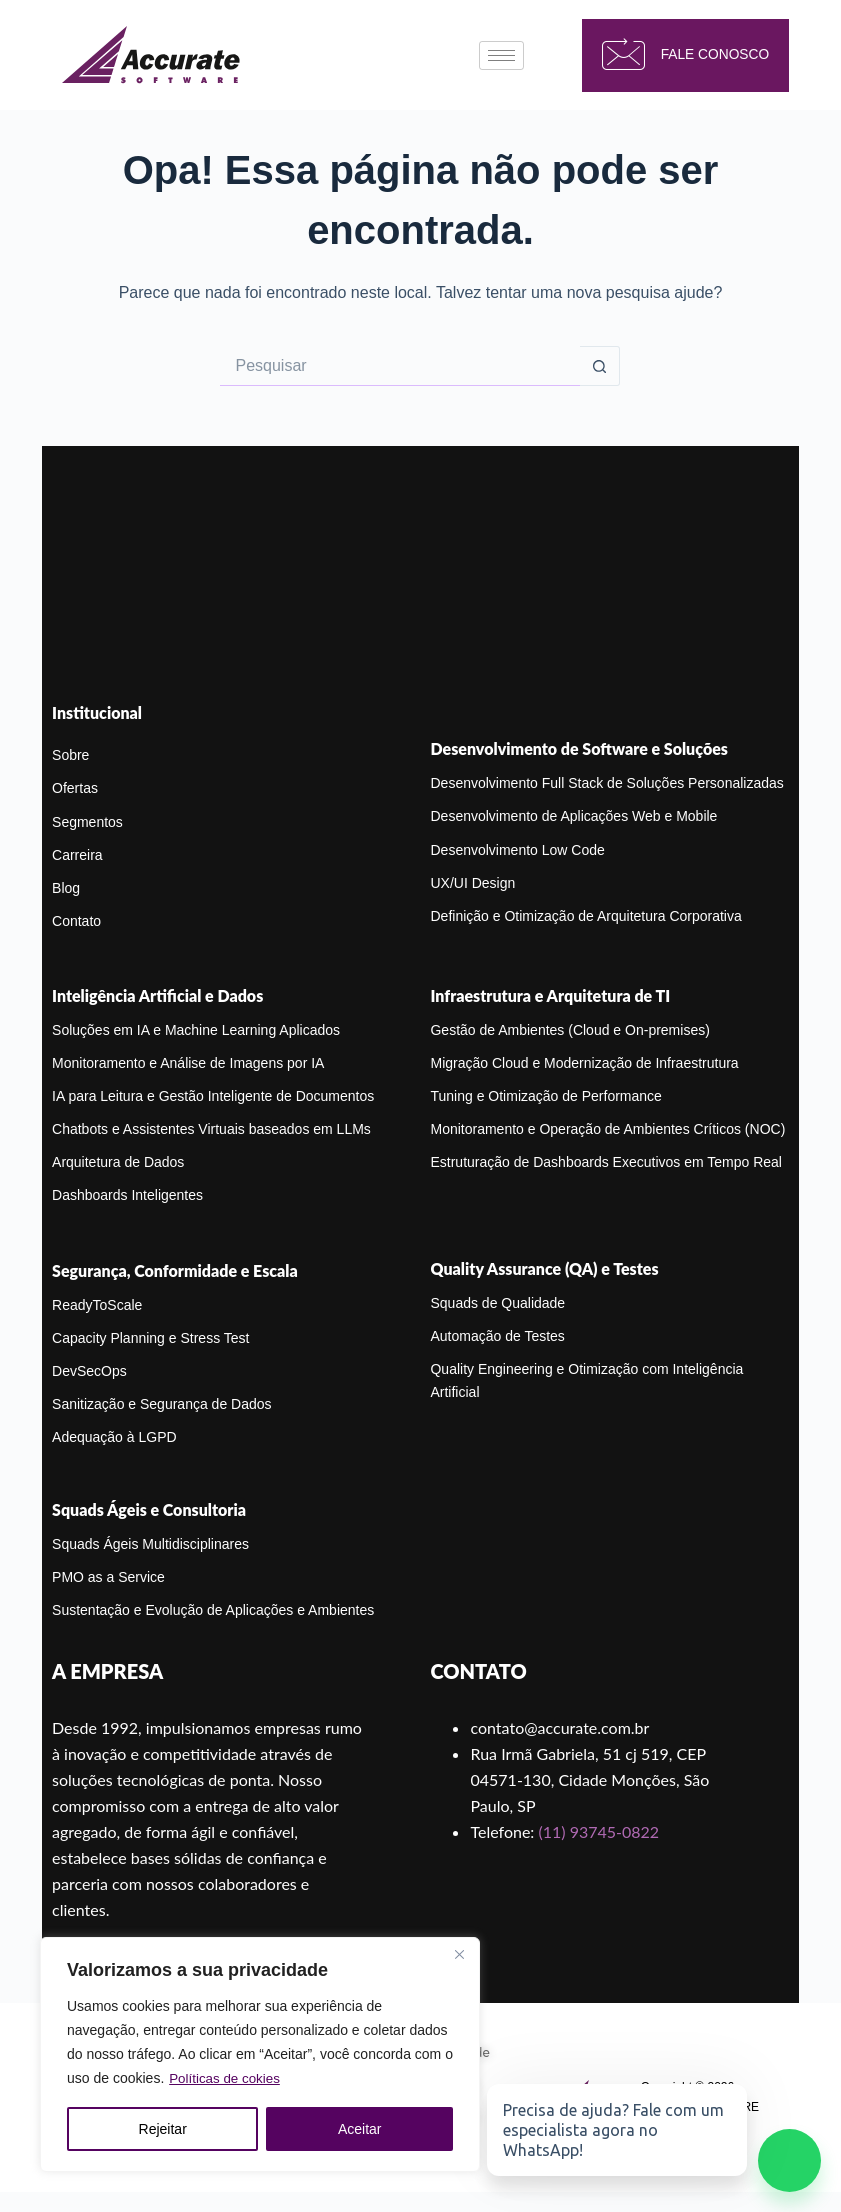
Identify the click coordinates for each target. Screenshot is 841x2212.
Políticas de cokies (227, 2079)
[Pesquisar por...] (400, 366)
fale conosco (676, 55)
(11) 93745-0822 (598, 1831)
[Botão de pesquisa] (600, 366)
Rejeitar (163, 2129)
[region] (260, 2055)
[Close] (459, 1955)
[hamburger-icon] (501, 55)
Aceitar (360, 2129)
